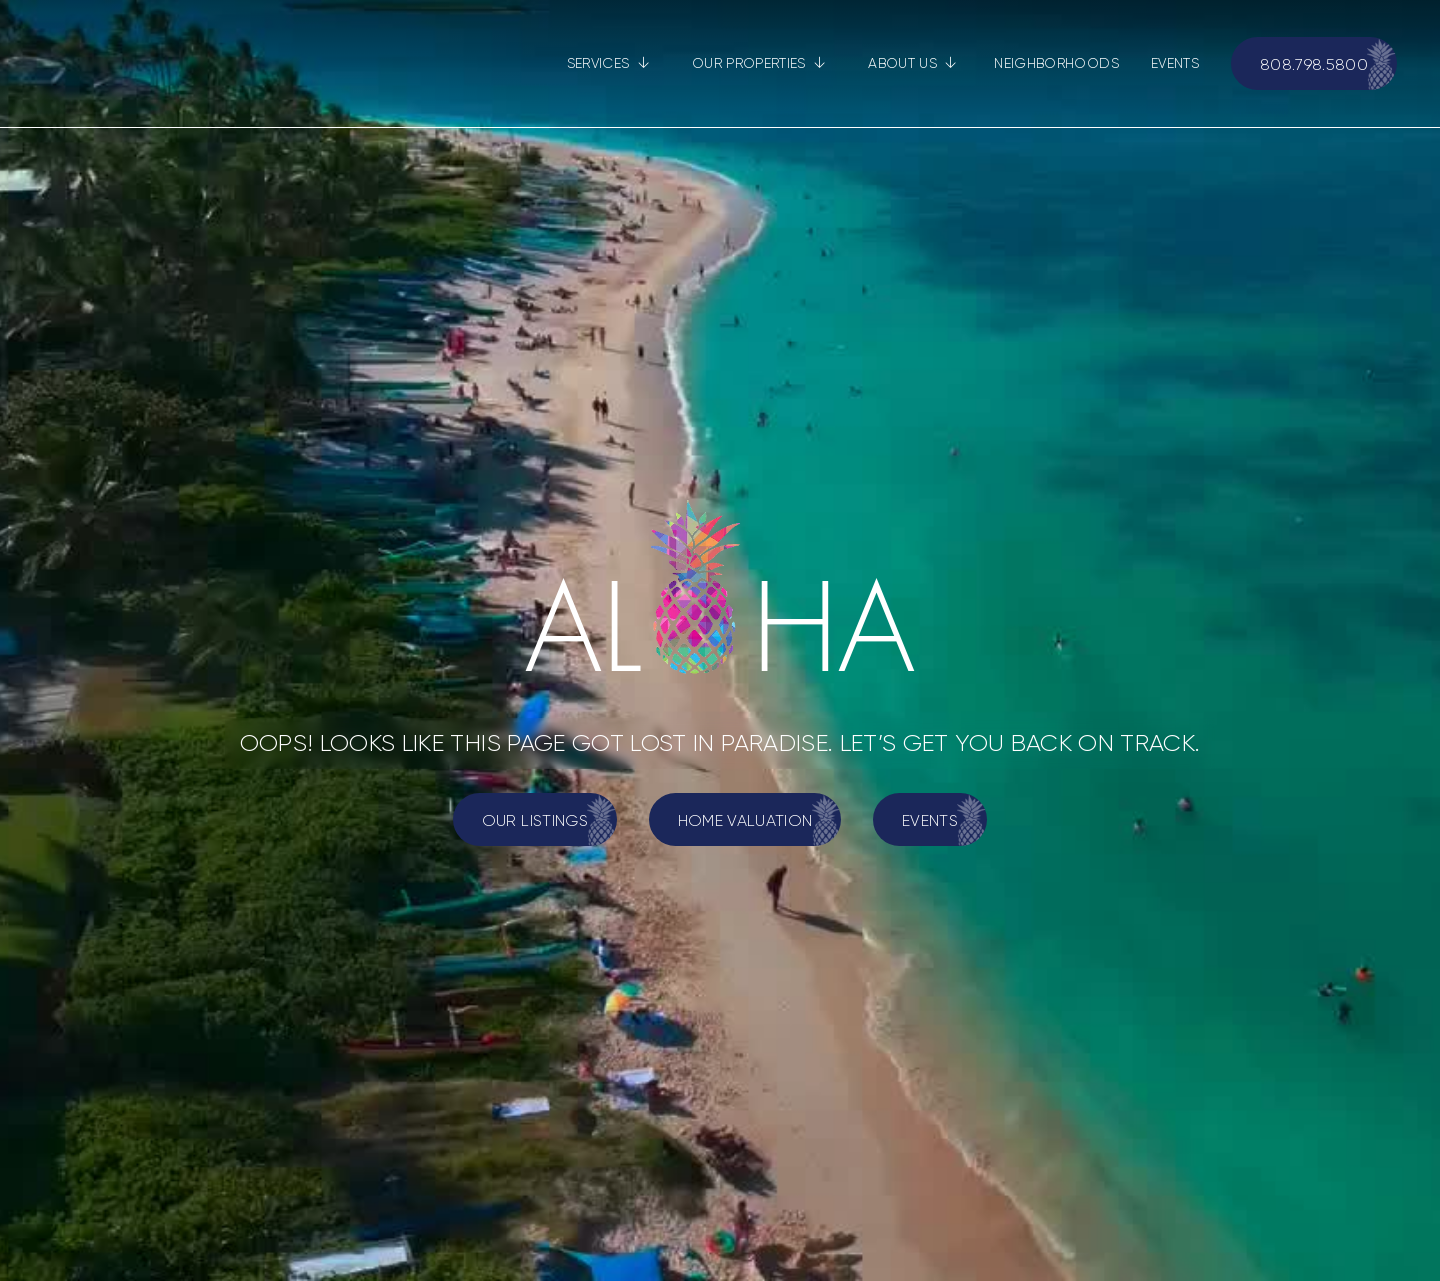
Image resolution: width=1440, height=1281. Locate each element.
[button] (608, 63)
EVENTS (1175, 63)
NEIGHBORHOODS (1056, 63)
